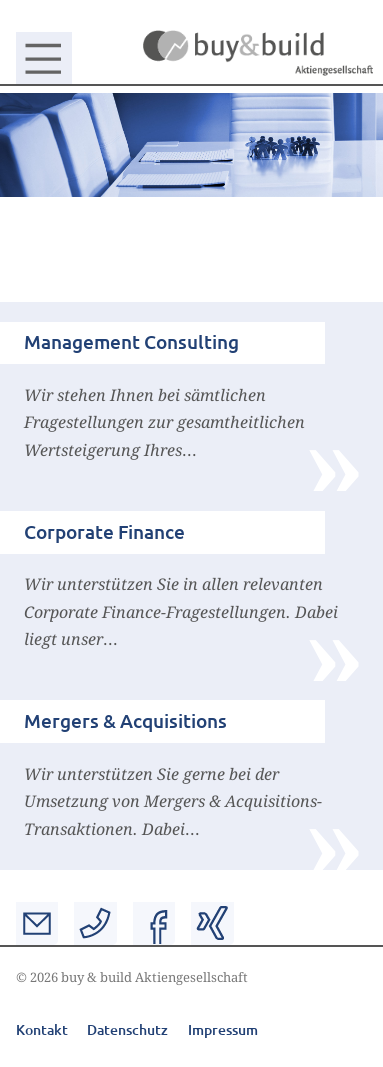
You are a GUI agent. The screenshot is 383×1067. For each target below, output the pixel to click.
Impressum (223, 1029)
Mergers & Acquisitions (125, 720)
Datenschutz (127, 1029)
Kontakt (42, 1029)
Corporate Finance (104, 531)
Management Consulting (131, 341)
